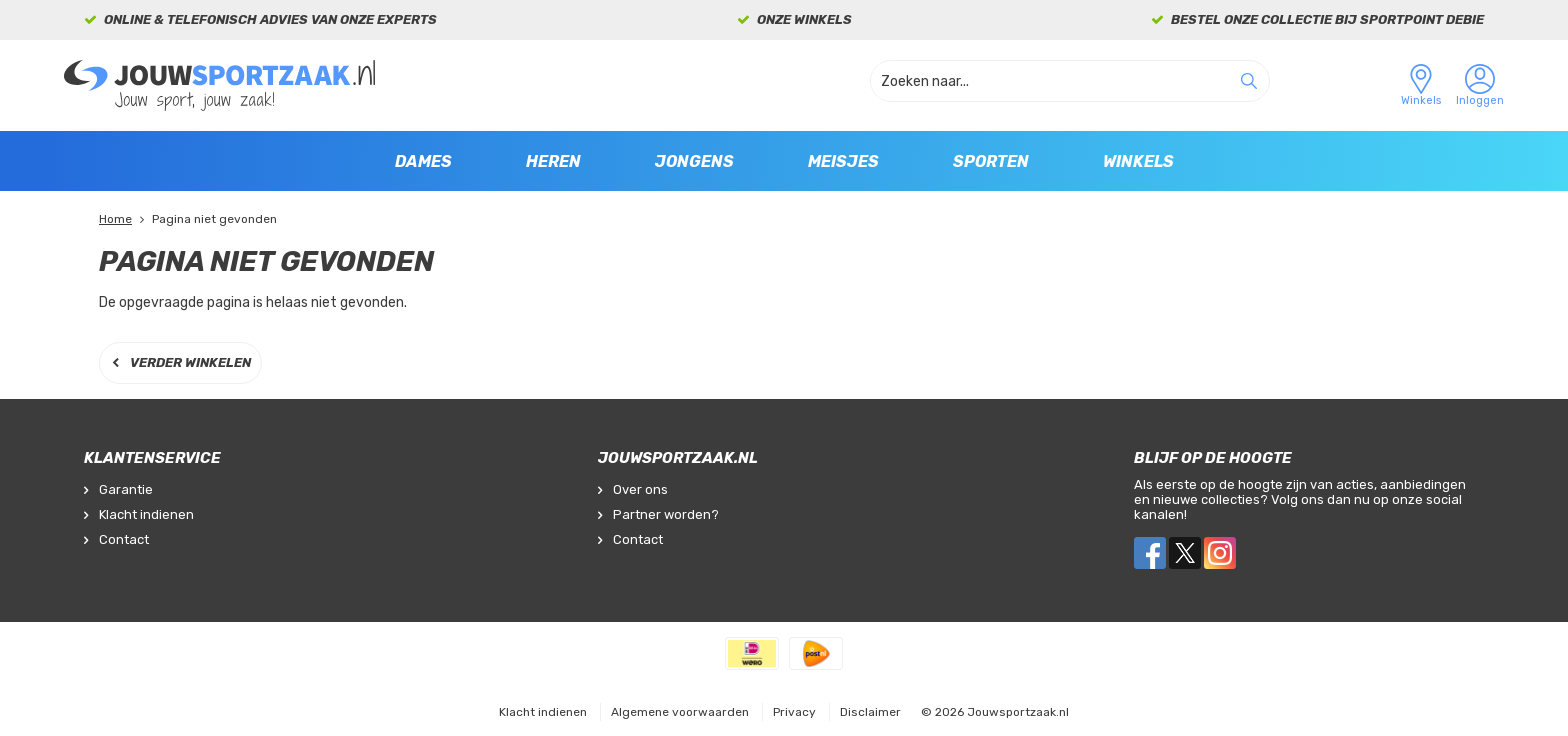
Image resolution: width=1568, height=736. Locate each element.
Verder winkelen (190, 362)
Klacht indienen (146, 514)
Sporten (991, 161)
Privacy (794, 712)
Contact (124, 539)
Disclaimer (870, 712)
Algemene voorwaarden (680, 712)
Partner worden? (666, 514)
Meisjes (843, 161)
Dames (423, 161)
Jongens (694, 161)
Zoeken (1249, 81)
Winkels (1138, 161)
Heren (553, 161)
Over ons (640, 489)
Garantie (126, 489)
